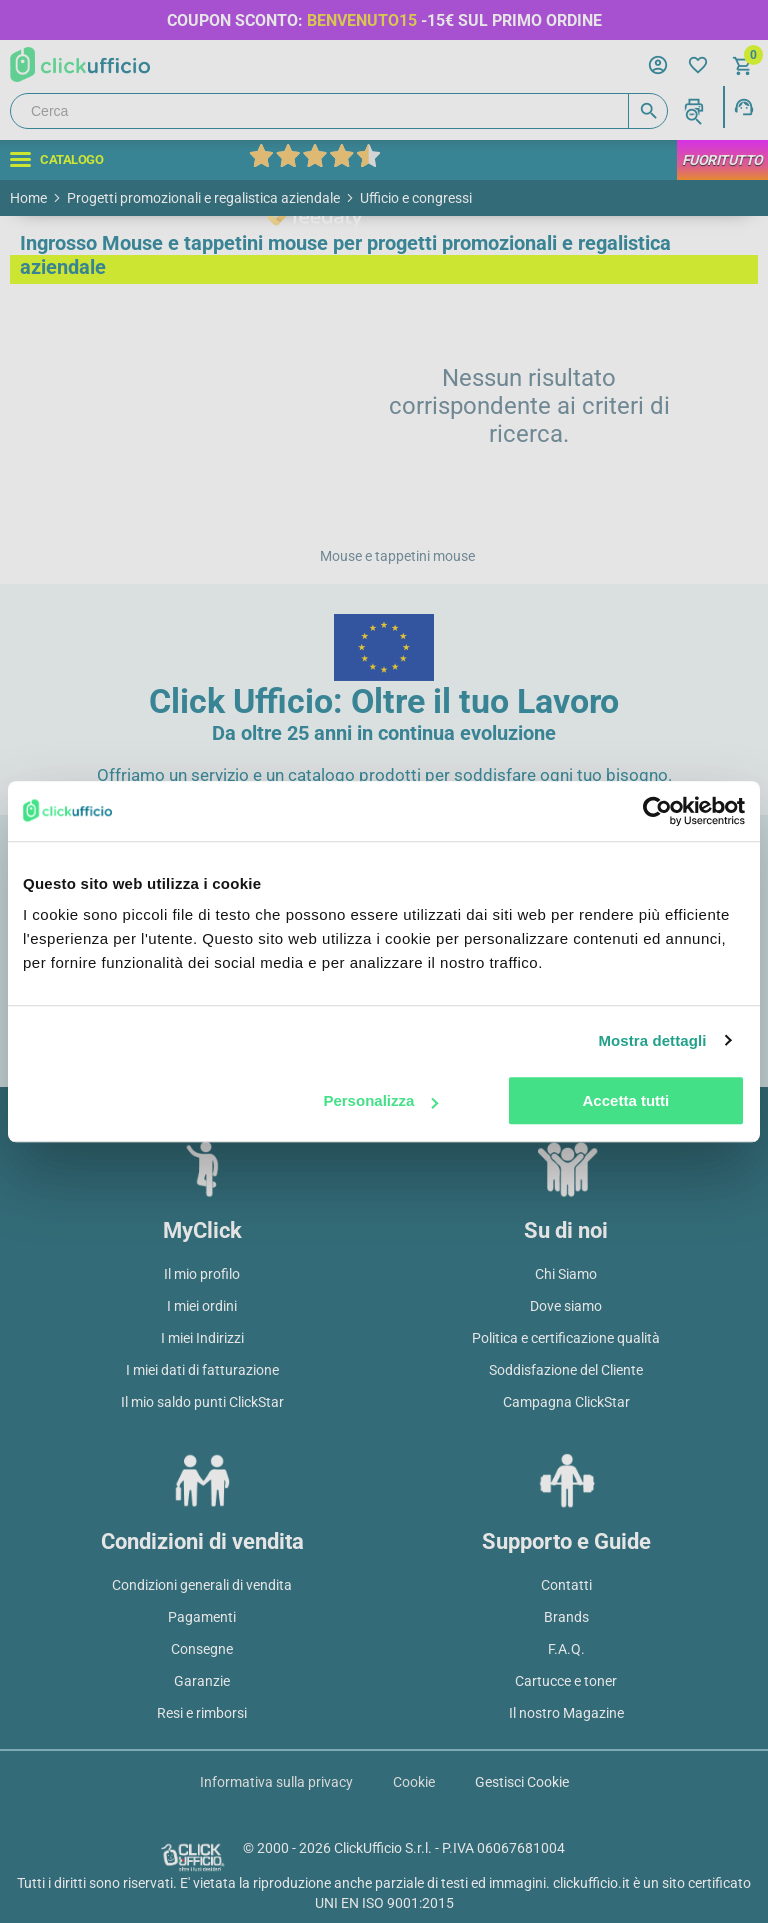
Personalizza (380, 1100)
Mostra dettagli (652, 1040)
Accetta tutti (626, 1100)
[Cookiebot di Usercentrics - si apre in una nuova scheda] (657, 811)
